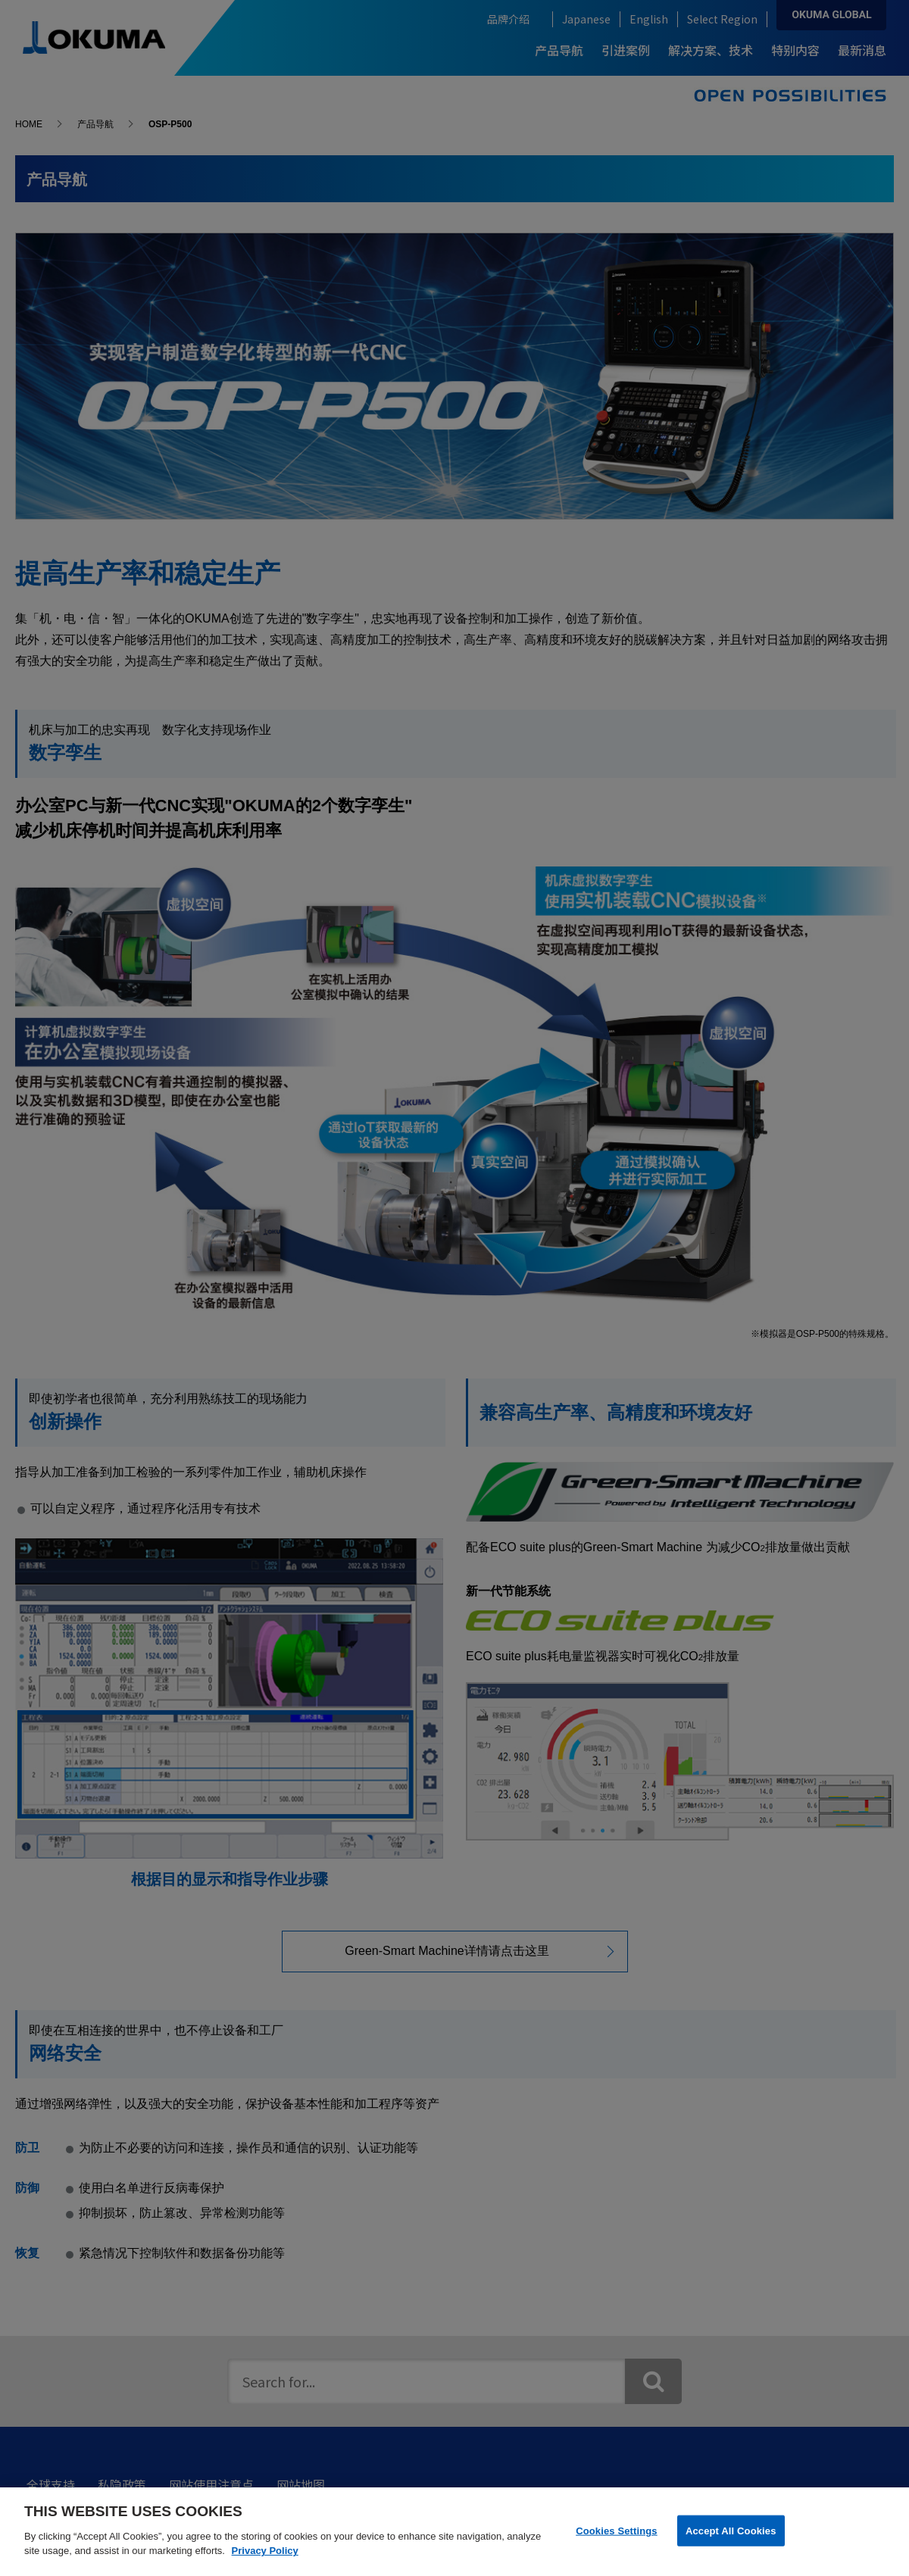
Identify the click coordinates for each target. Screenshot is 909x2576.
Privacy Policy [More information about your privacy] (265, 2551)
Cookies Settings (617, 2530)
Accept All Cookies (731, 2530)
